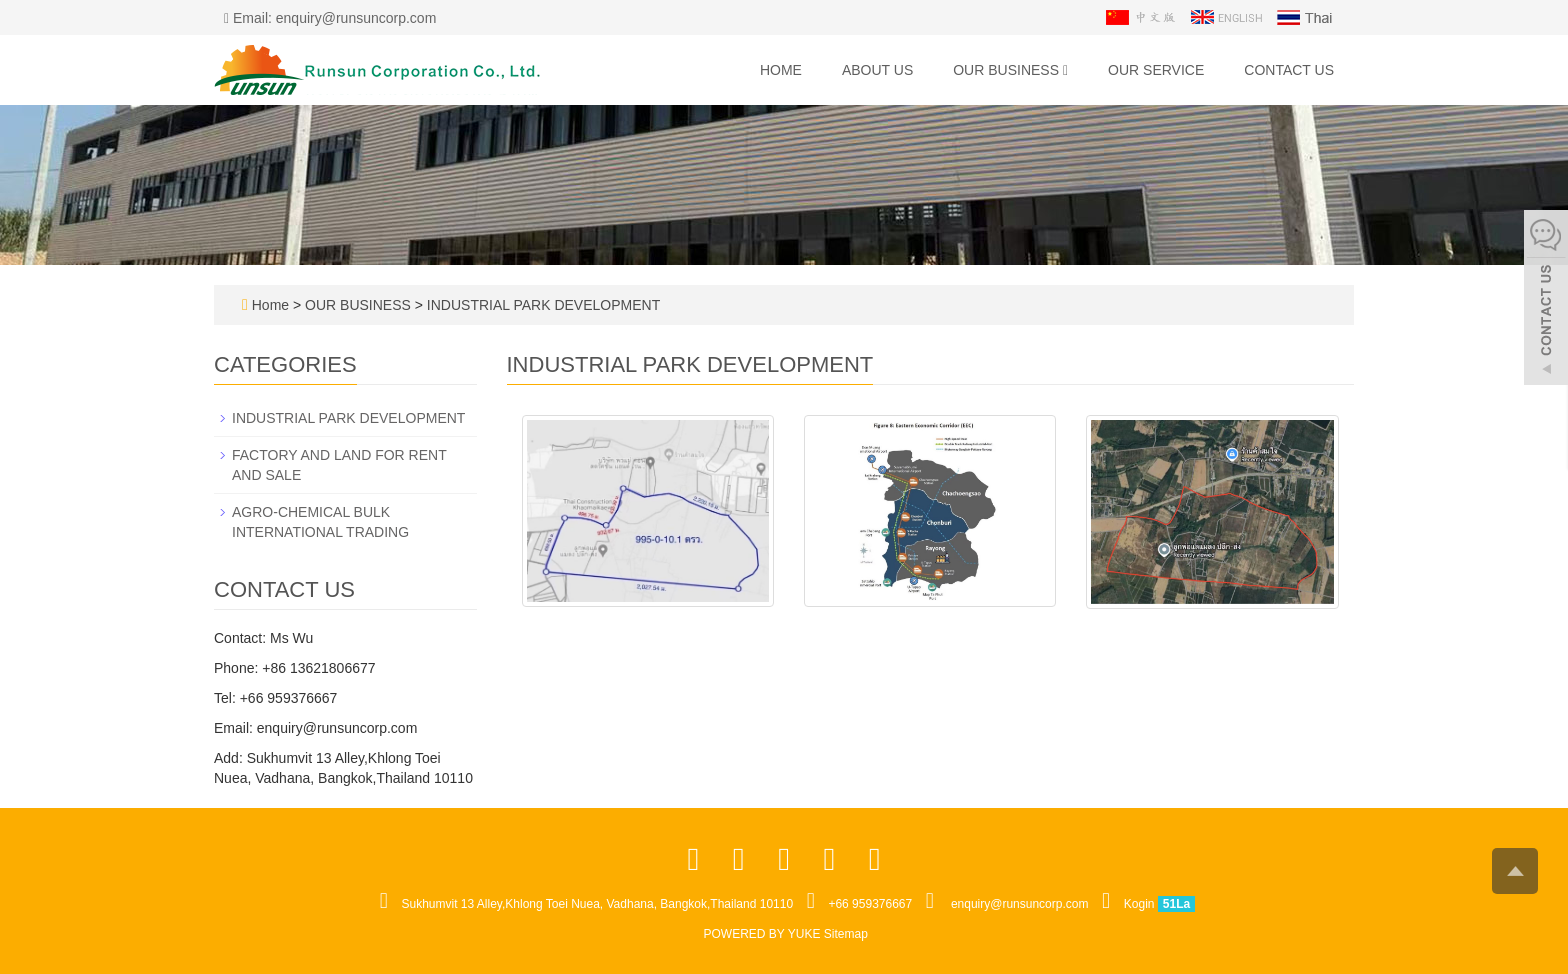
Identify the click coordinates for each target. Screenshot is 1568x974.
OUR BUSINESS (1010, 70)
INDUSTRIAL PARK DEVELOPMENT (541, 305)
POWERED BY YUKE (764, 934)
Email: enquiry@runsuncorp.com (330, 18)
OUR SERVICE (1156, 70)
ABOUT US (877, 70)
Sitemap (846, 934)
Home (781, 70)
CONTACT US (1289, 70)
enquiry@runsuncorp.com (1020, 904)
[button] (1065, 70)
